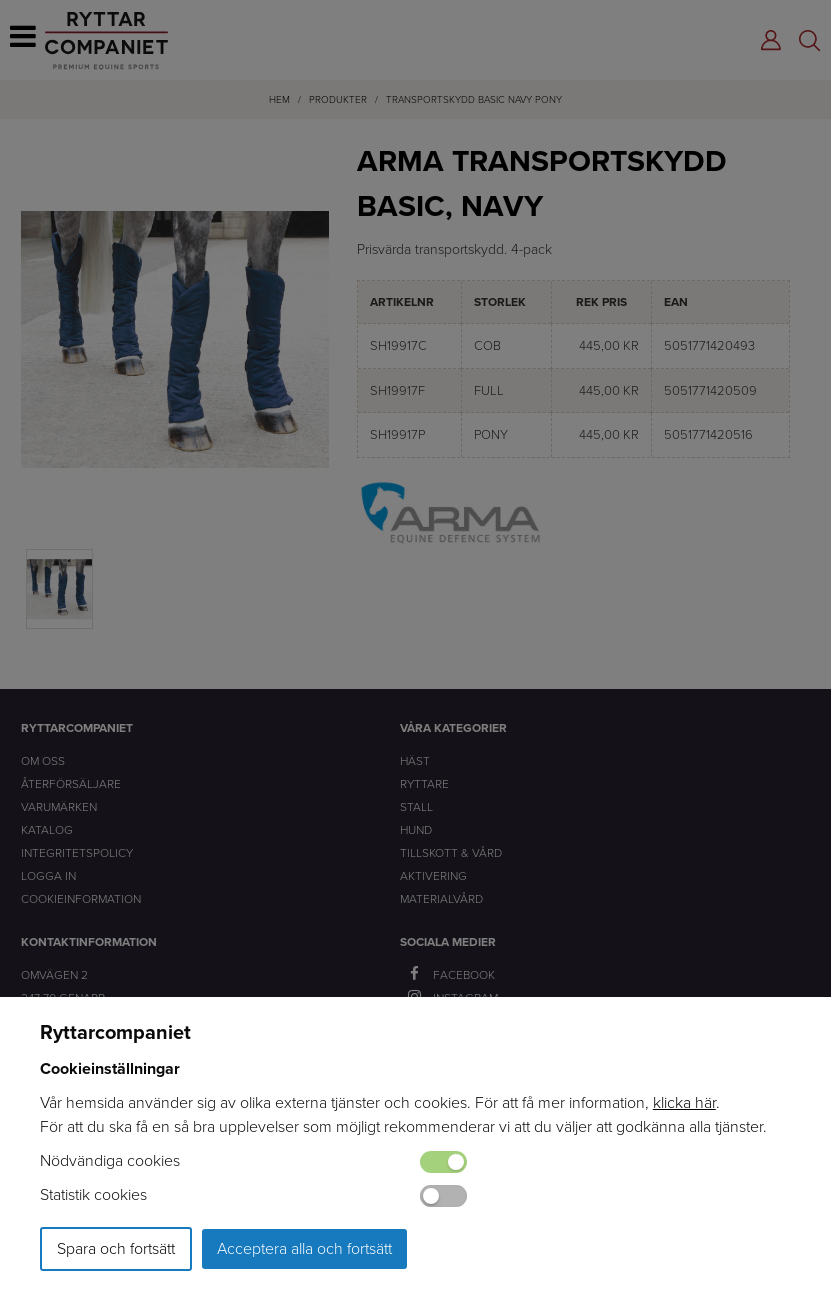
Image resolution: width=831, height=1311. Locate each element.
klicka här (684, 1102)
